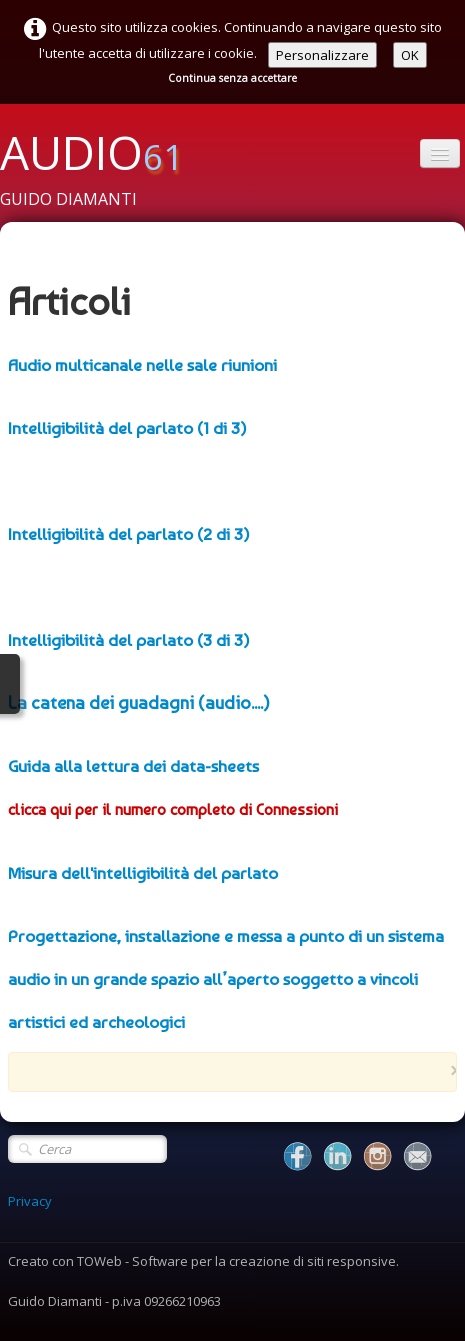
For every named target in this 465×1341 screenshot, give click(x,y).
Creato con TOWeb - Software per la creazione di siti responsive (202, 1261)
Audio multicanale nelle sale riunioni (142, 365)
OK (410, 55)
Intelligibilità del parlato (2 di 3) (129, 534)
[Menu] (440, 153)
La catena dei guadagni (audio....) (139, 702)
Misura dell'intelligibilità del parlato (143, 873)
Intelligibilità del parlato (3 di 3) (129, 640)
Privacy (30, 1201)
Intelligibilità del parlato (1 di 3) (127, 428)
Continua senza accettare (232, 78)
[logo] (99, 168)
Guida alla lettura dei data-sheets (133, 766)
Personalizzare (322, 55)
